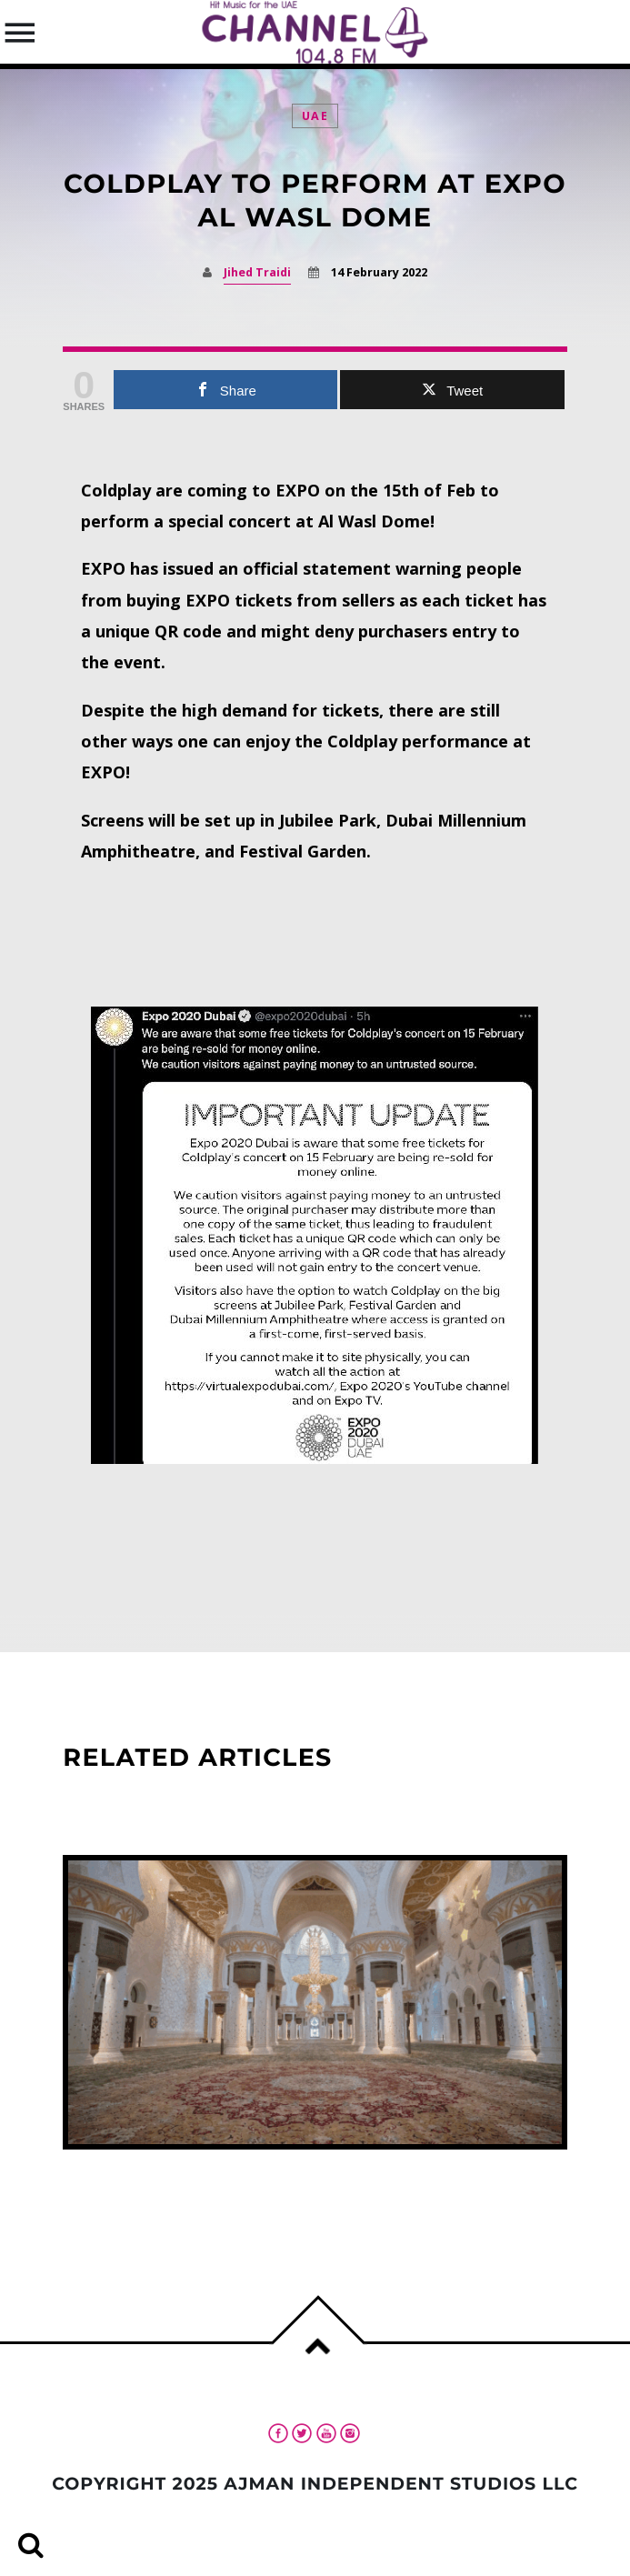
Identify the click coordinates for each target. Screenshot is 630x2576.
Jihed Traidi (257, 272)
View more (314, 2002)
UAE (315, 116)
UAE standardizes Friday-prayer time (238, 2172)
